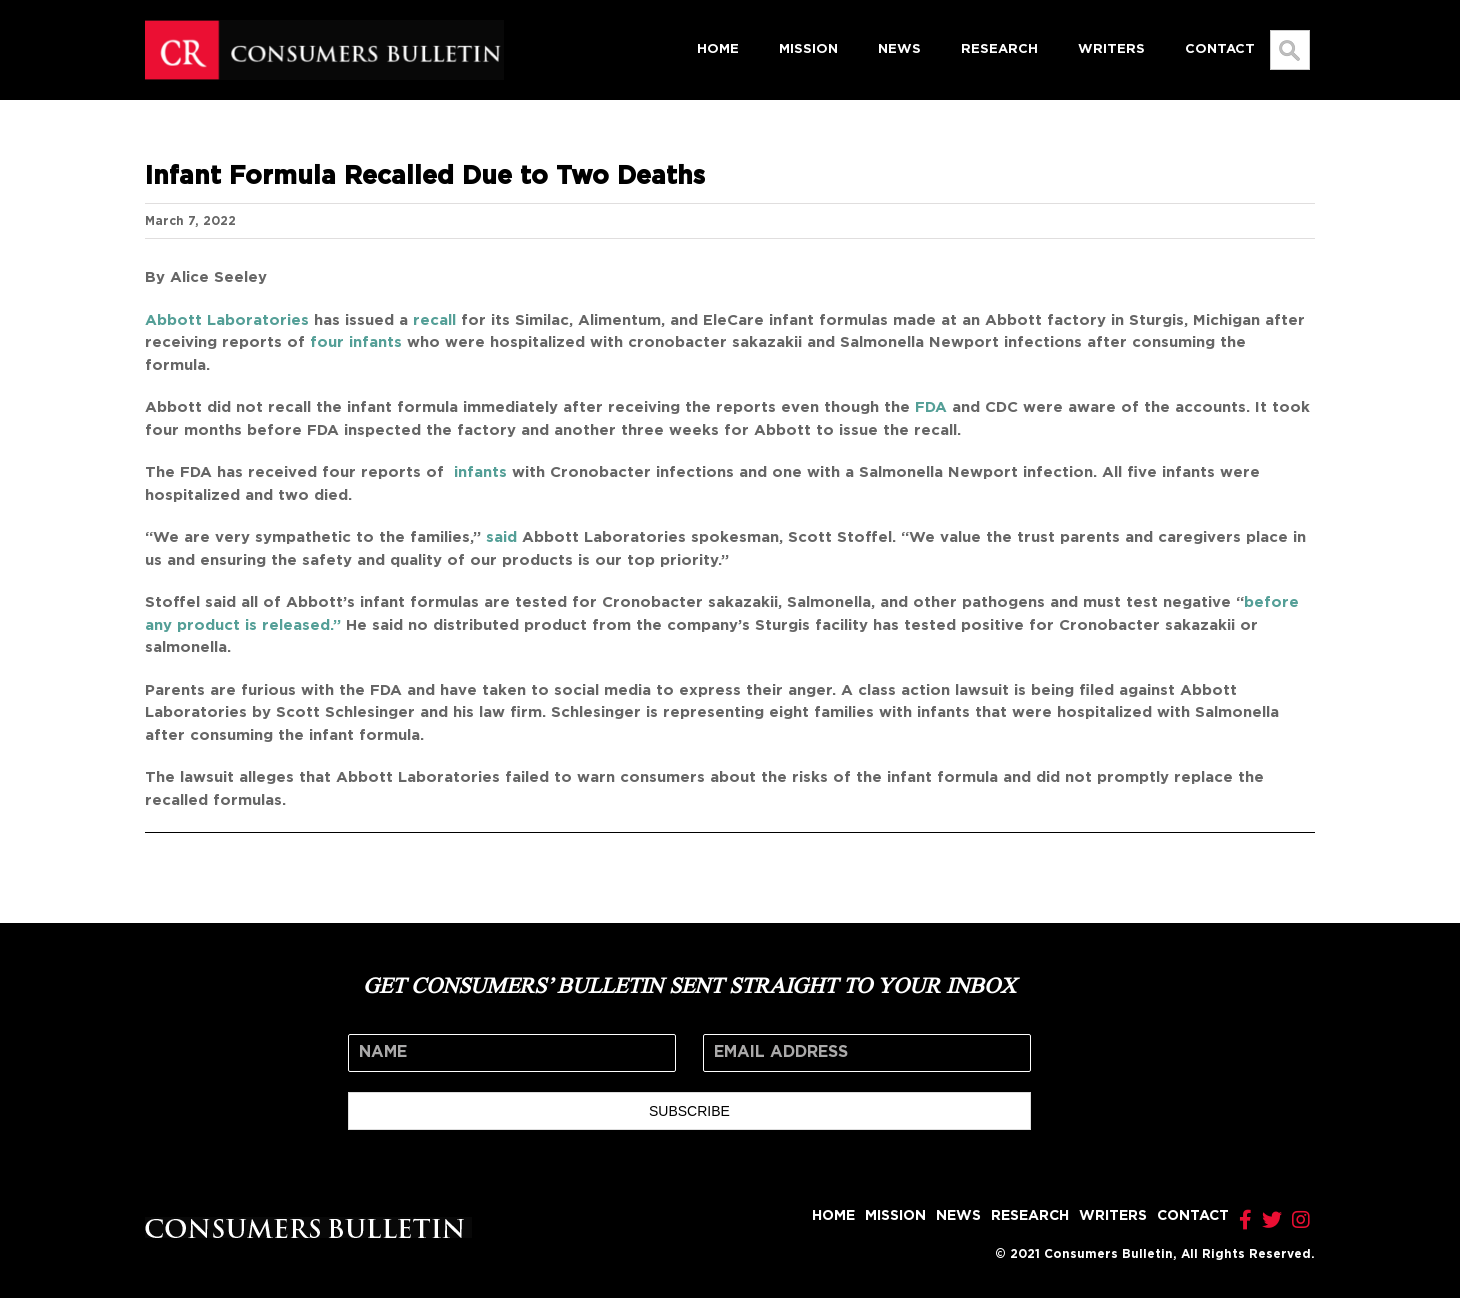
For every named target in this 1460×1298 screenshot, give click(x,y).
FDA (931, 407)
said (501, 537)
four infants (356, 342)
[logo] (324, 27)
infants (478, 472)
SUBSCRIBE (689, 1111)
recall (434, 320)
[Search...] (1290, 50)
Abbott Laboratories (227, 320)
